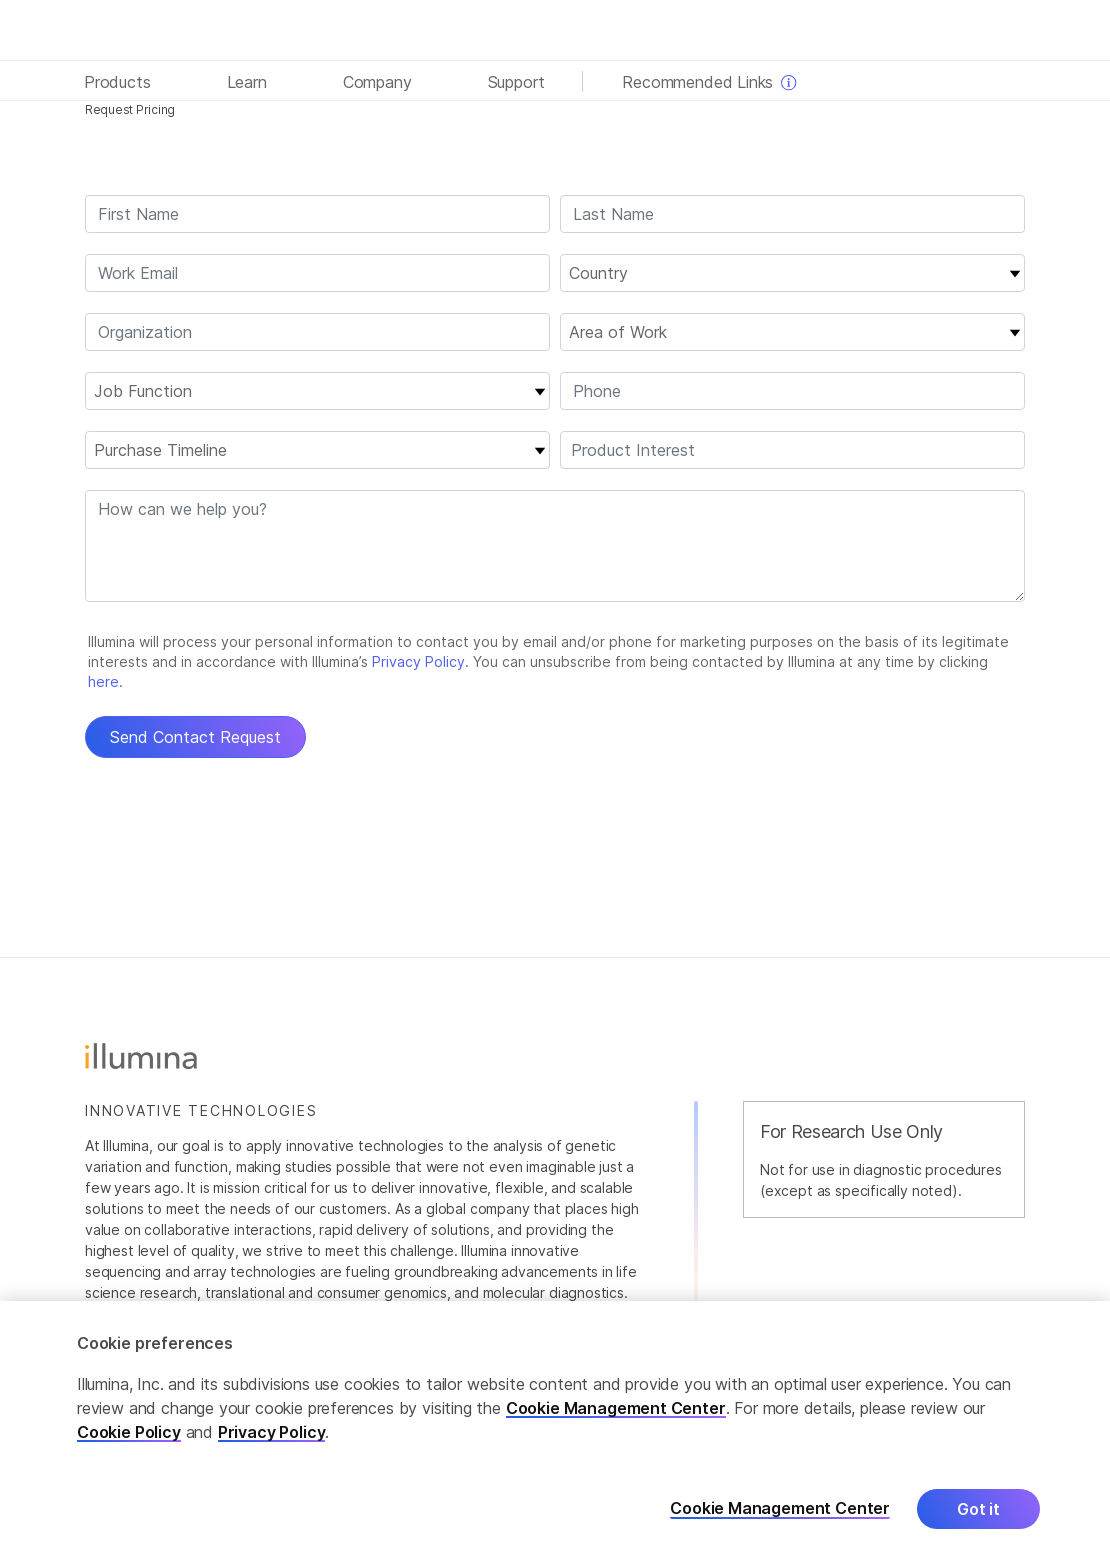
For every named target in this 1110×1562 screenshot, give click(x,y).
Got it (978, 1509)
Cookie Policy (129, 1432)
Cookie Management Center (616, 1408)
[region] (555, 1431)
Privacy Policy (272, 1432)
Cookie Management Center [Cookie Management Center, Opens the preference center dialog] (780, 1508)
